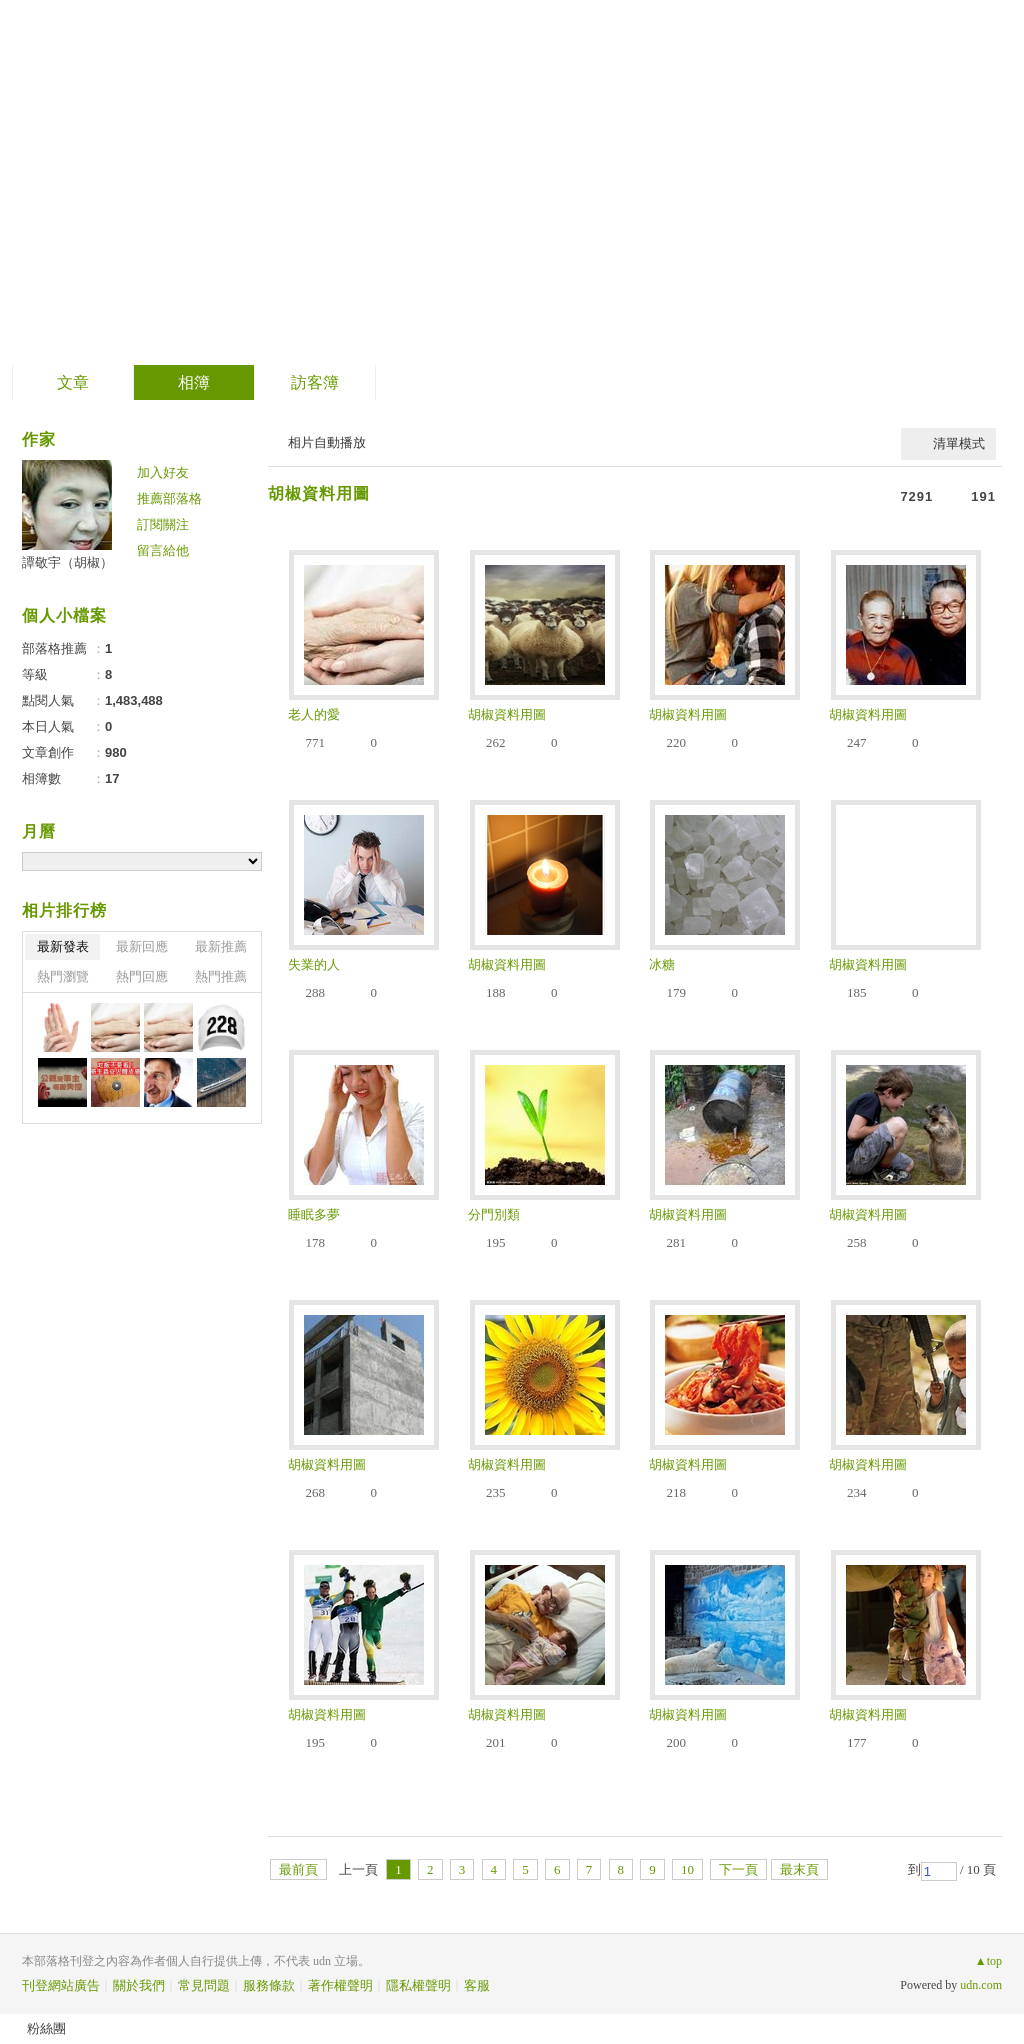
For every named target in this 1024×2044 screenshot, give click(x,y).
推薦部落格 (169, 498)
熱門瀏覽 (63, 976)
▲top (988, 1961)
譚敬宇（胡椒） (67, 562)
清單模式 (959, 443)
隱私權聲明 (418, 1985)
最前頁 (298, 1869)
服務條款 (269, 1985)
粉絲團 (46, 2028)
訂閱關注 (163, 524)
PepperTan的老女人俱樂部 (262, 175)
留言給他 (163, 550)
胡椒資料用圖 (319, 493)
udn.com (981, 1985)
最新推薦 (221, 946)
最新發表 (63, 946)
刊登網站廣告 (61, 1985)
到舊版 (537, 183)
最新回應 (142, 946)
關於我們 (139, 1985)
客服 (477, 1985)
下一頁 (738, 1869)
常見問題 (204, 1985)
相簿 (194, 382)
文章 (73, 382)
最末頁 (799, 1869)
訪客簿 (315, 382)
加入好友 (163, 472)
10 (687, 1869)
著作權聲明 (340, 1985)
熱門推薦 (221, 976)
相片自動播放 (327, 442)
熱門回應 (142, 976)
